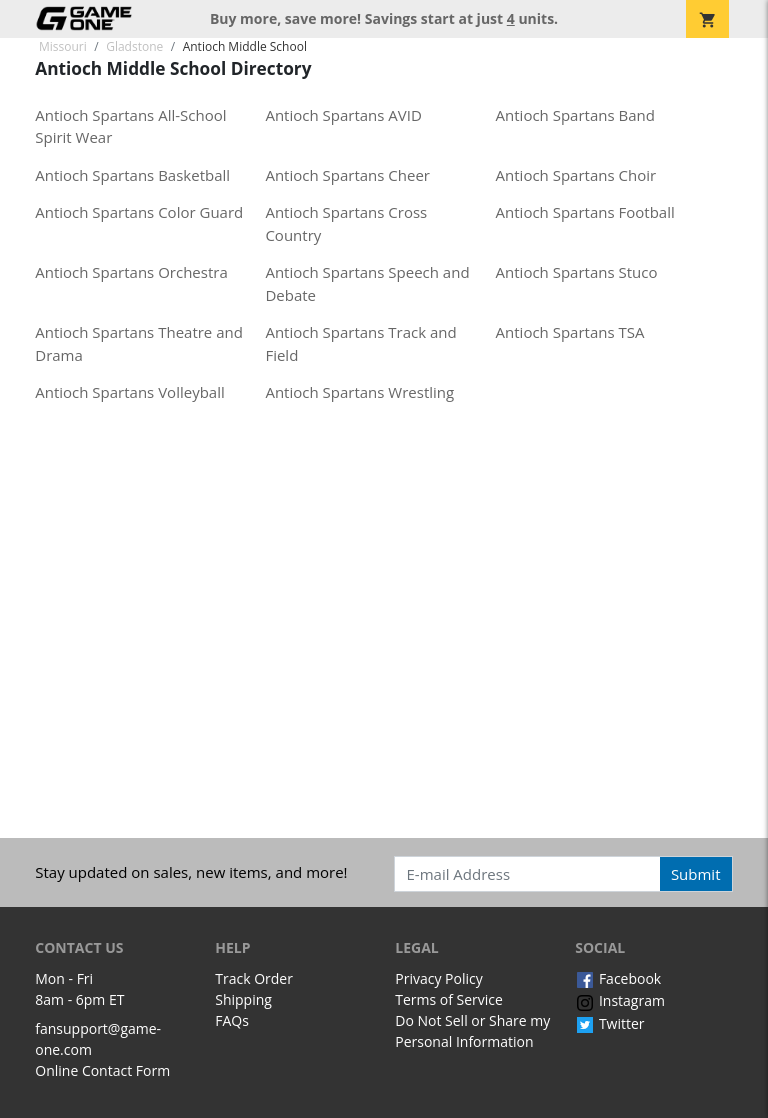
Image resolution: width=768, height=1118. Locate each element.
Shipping (243, 999)
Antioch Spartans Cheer (347, 175)
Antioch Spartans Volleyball (129, 392)
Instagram (620, 1000)
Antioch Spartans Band (575, 115)
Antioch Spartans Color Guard (139, 212)
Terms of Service (449, 999)
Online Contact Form (102, 1070)
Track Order (254, 978)
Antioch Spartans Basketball (132, 175)
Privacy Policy (438, 978)
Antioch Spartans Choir (576, 175)
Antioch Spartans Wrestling (359, 392)
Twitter (609, 1023)
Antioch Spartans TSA (570, 332)
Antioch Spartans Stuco (577, 272)
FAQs (232, 1020)
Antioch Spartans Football (585, 212)
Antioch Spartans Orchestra (131, 272)
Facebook (618, 978)
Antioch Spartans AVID (343, 115)
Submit (696, 874)
